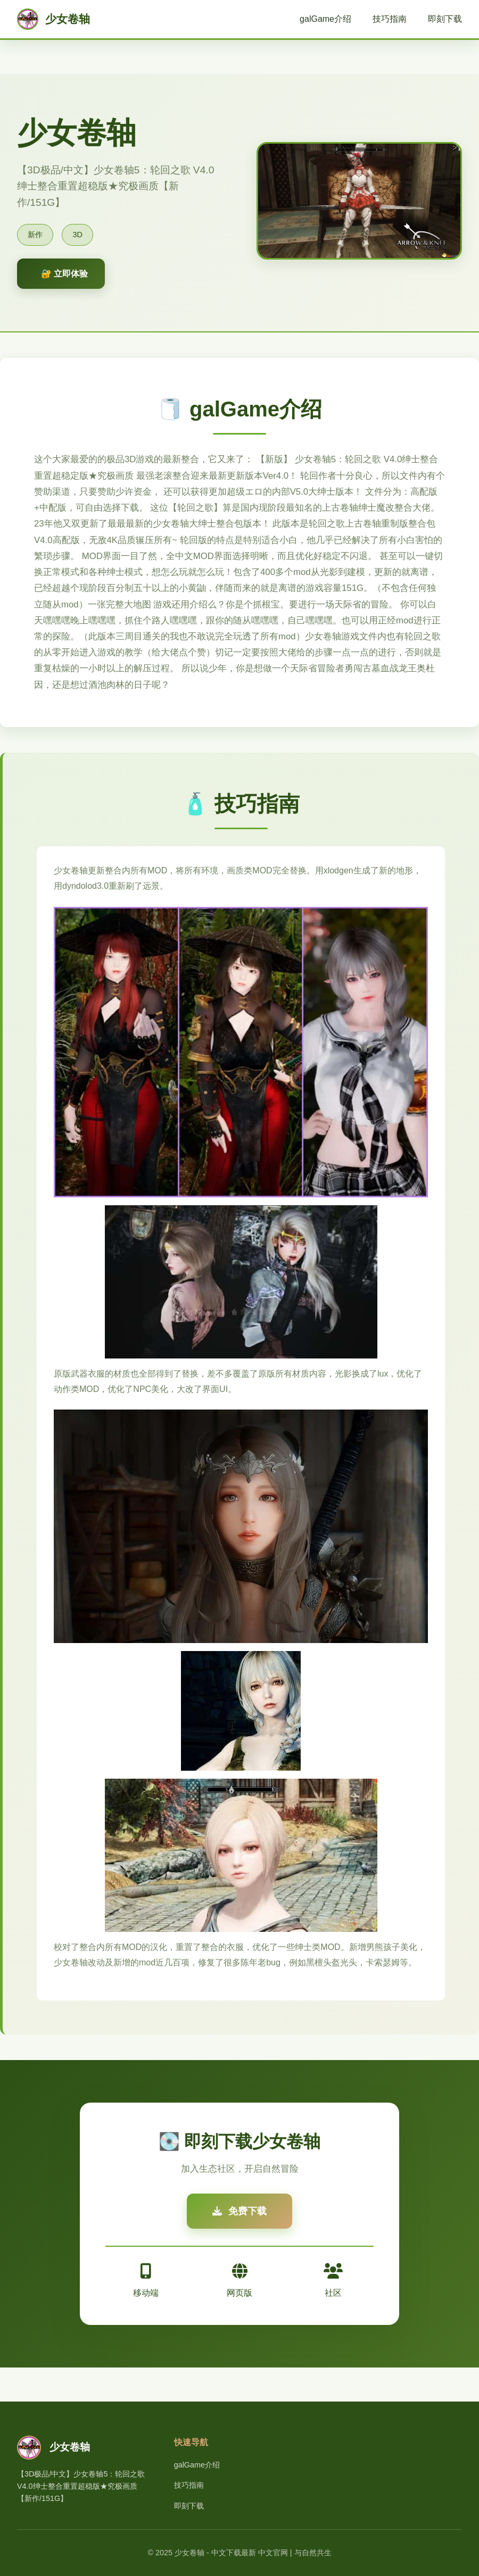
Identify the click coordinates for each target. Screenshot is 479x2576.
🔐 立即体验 (64, 273)
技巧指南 (390, 18)
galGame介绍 (325, 18)
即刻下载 (445, 18)
